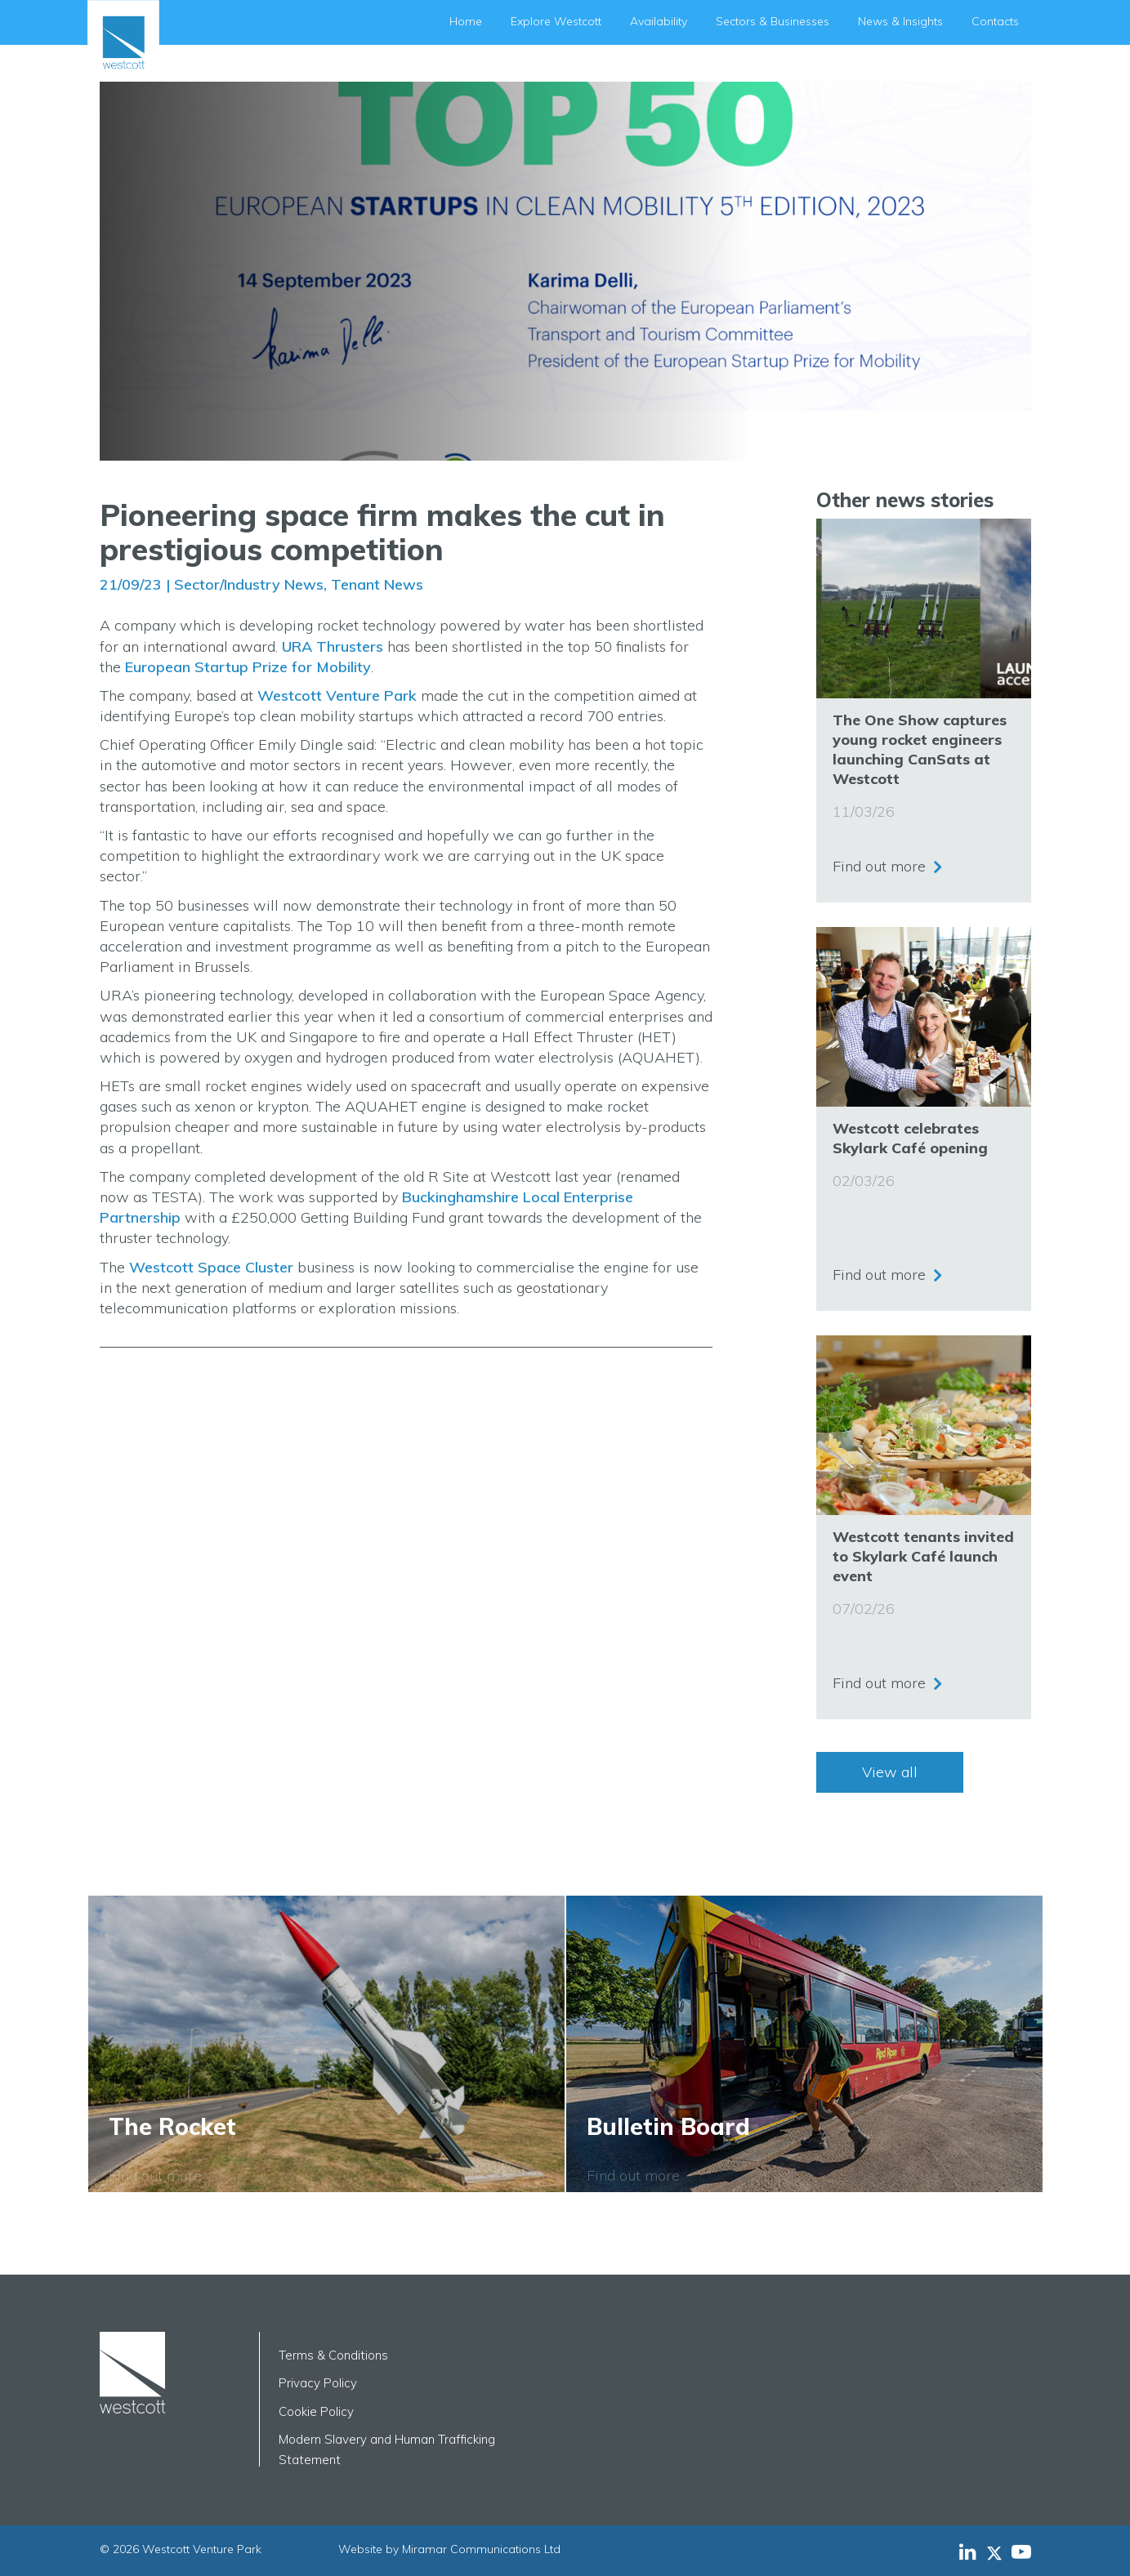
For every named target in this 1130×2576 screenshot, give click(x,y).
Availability (658, 21)
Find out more (879, 864)
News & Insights (900, 21)
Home (465, 21)
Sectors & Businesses (772, 21)
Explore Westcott (556, 21)
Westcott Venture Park (337, 695)
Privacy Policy (318, 2383)
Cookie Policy (316, 2411)
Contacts (995, 21)
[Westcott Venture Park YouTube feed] (1021, 2551)
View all (890, 1772)
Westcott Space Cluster (211, 1267)
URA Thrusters (332, 646)
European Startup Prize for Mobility (248, 666)
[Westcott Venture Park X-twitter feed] (999, 2551)
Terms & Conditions (333, 2355)
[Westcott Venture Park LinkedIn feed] (967, 2551)
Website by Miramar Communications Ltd (449, 2549)
